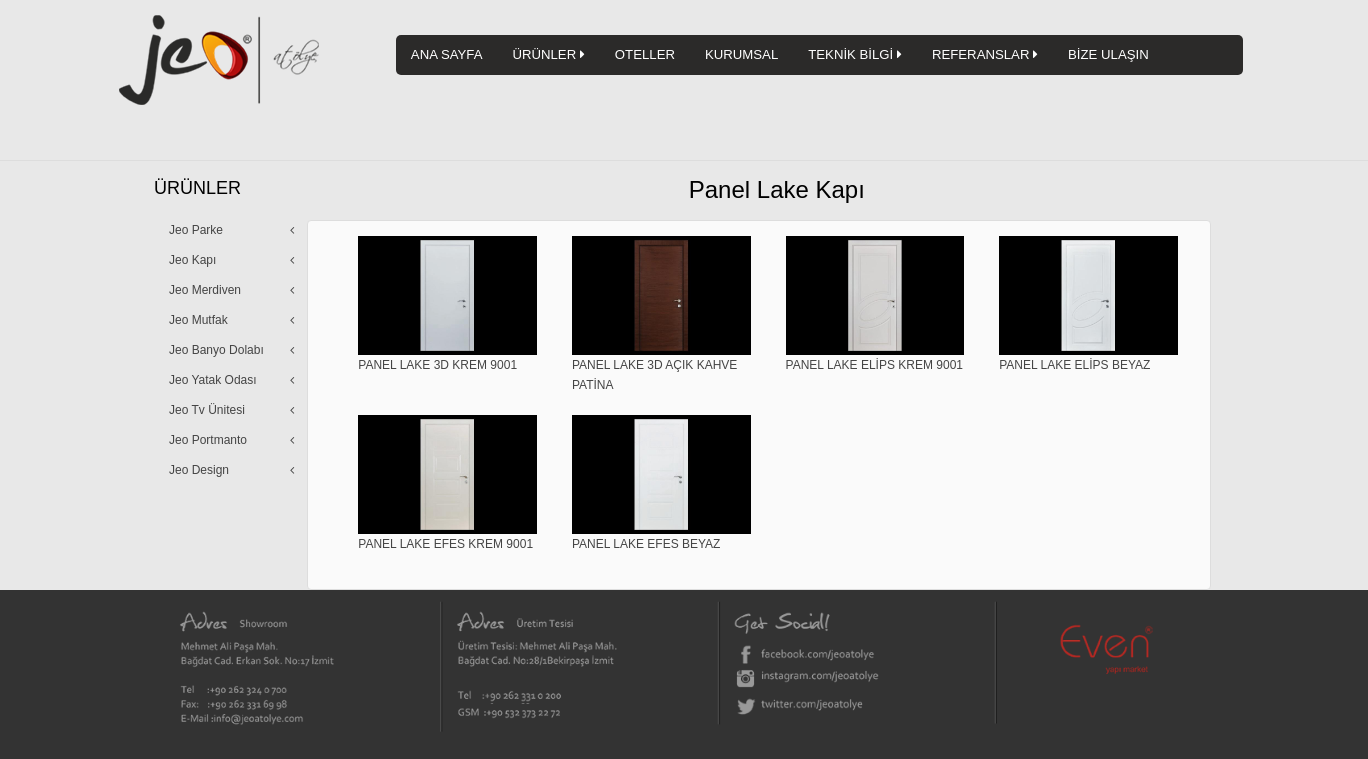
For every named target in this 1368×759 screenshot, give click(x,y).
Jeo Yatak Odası (213, 380)
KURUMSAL (741, 54)
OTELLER (645, 54)
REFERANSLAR (985, 54)
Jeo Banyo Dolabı (216, 350)
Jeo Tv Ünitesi (207, 410)
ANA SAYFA (447, 54)
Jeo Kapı (192, 260)
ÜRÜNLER (548, 54)
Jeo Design (199, 470)
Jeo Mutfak (198, 320)
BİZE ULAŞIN (1108, 54)
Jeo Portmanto (208, 440)
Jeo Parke (196, 230)
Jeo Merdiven (205, 290)
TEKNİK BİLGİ (855, 54)
